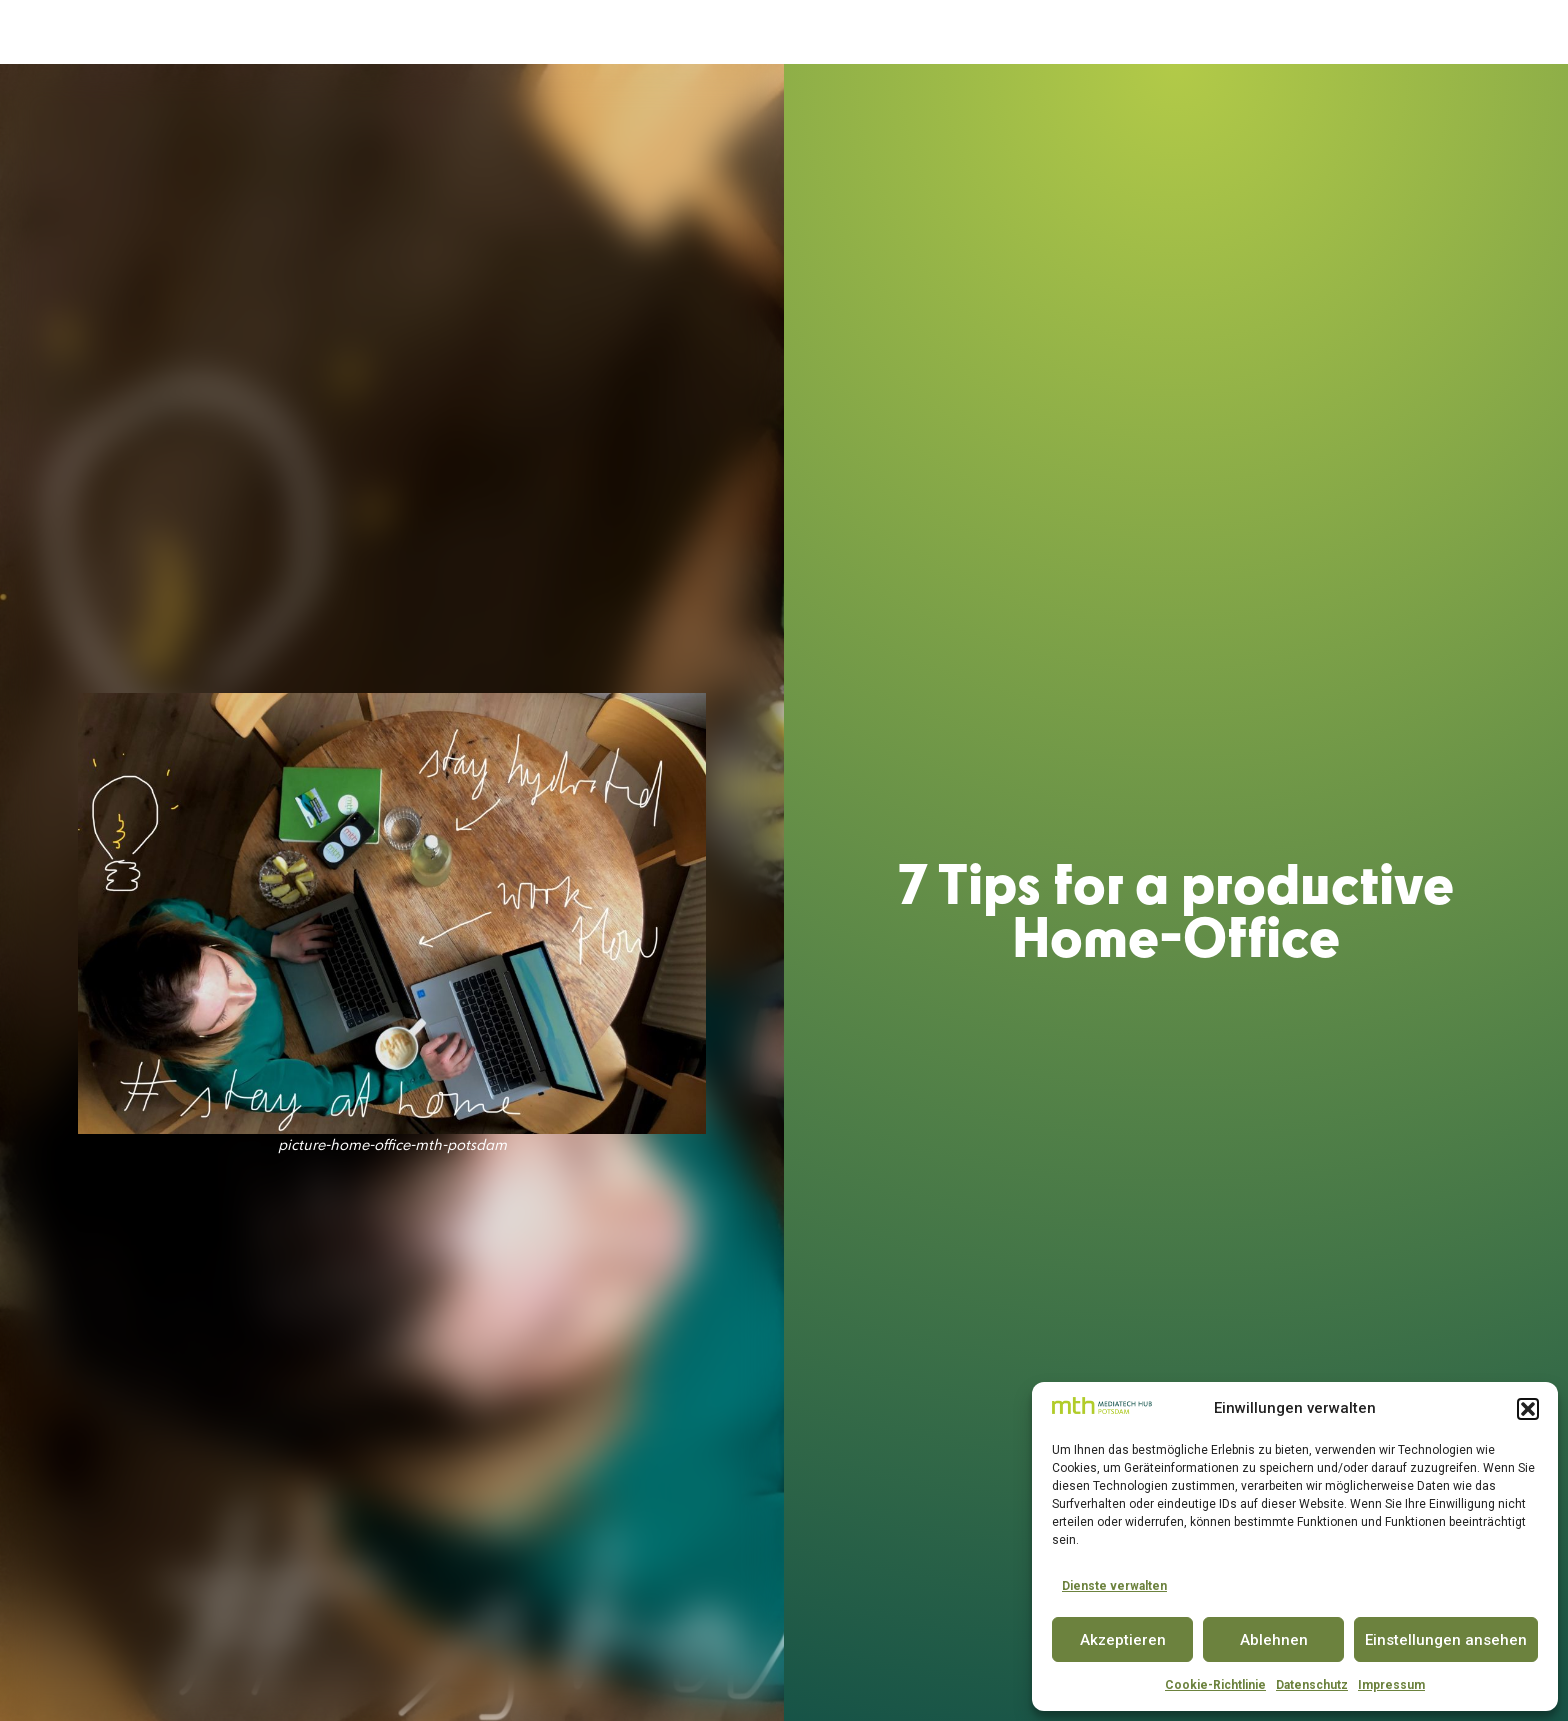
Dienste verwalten (1114, 1586)
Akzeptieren (1123, 1640)
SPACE (747, 32)
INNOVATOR (833, 32)
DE (1474, 32)
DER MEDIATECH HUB (496, 32)
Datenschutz (1312, 1685)
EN (1511, 32)
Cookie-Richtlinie (1215, 1685)
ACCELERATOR (655, 32)
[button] (1528, 1409)
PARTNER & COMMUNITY (1113, 32)
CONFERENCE (949, 32)
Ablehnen (1274, 1640)
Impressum (1391, 1685)
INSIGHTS (1267, 32)
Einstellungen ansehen (1446, 1640)
